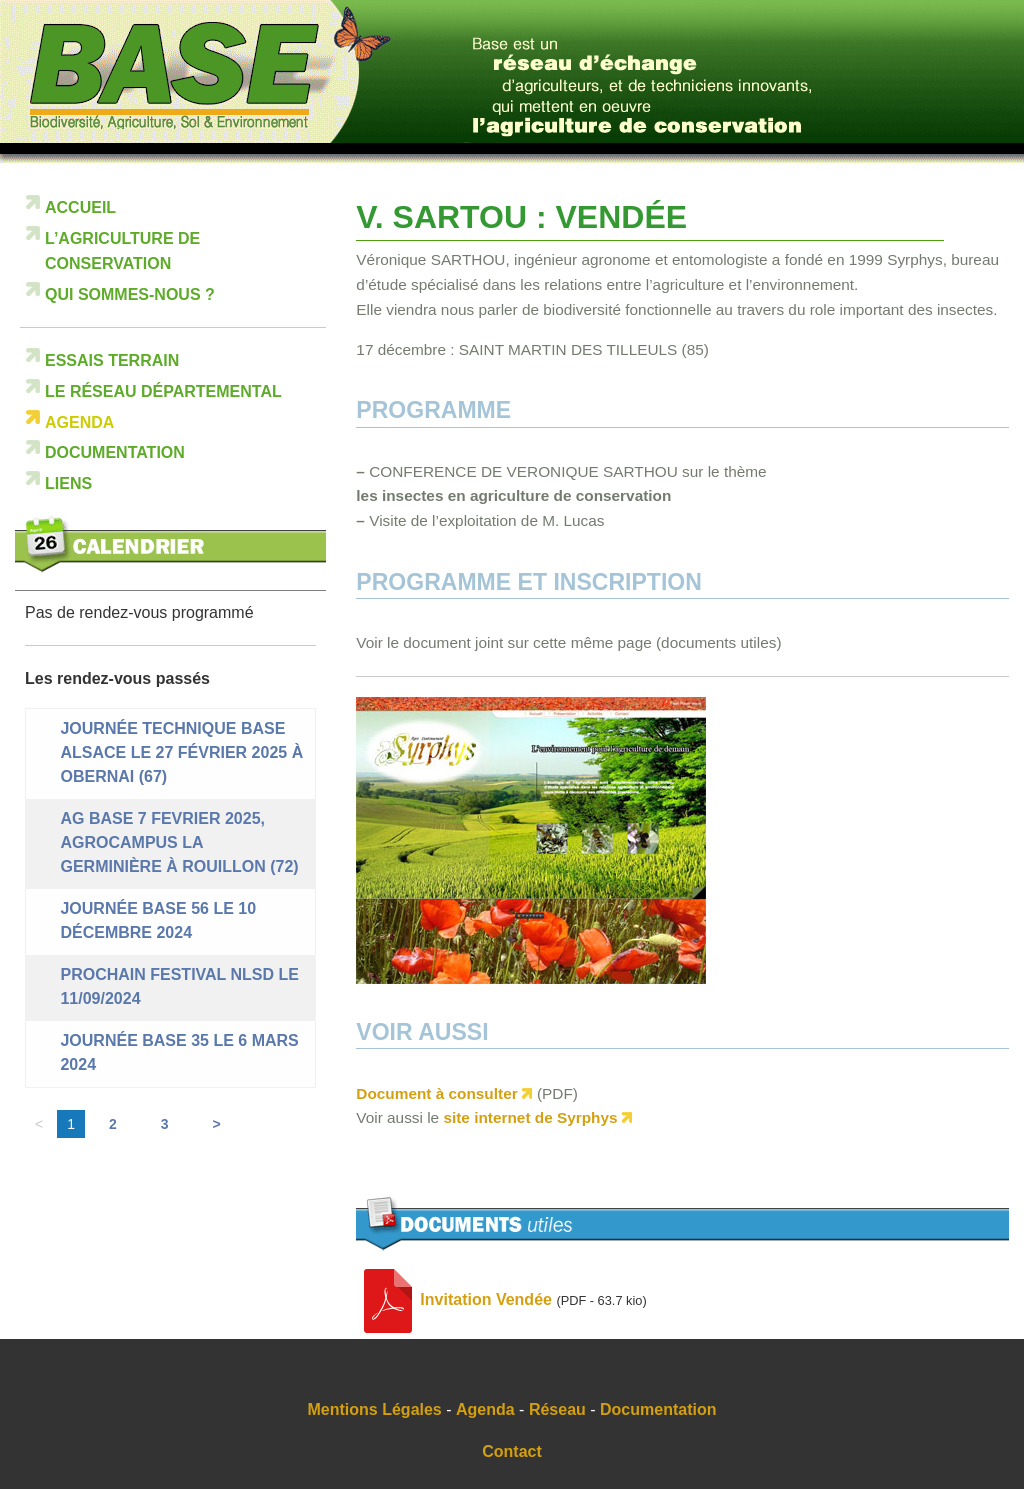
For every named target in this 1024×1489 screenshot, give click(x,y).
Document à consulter (436, 1093)
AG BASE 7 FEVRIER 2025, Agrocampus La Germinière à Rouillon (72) (179, 842)
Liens (68, 483)
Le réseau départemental (163, 391)
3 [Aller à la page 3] (165, 1124)
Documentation (115, 452)
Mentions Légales (375, 1409)
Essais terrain (112, 360)
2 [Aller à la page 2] (113, 1124)
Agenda (79, 422)
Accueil (80, 207)
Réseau (557, 1409)
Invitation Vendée (486, 1299)
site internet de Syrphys (530, 1117)
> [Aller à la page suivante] (217, 1124)
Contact (512, 1451)
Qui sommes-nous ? (130, 294)
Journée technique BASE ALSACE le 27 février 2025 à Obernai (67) (181, 752)
